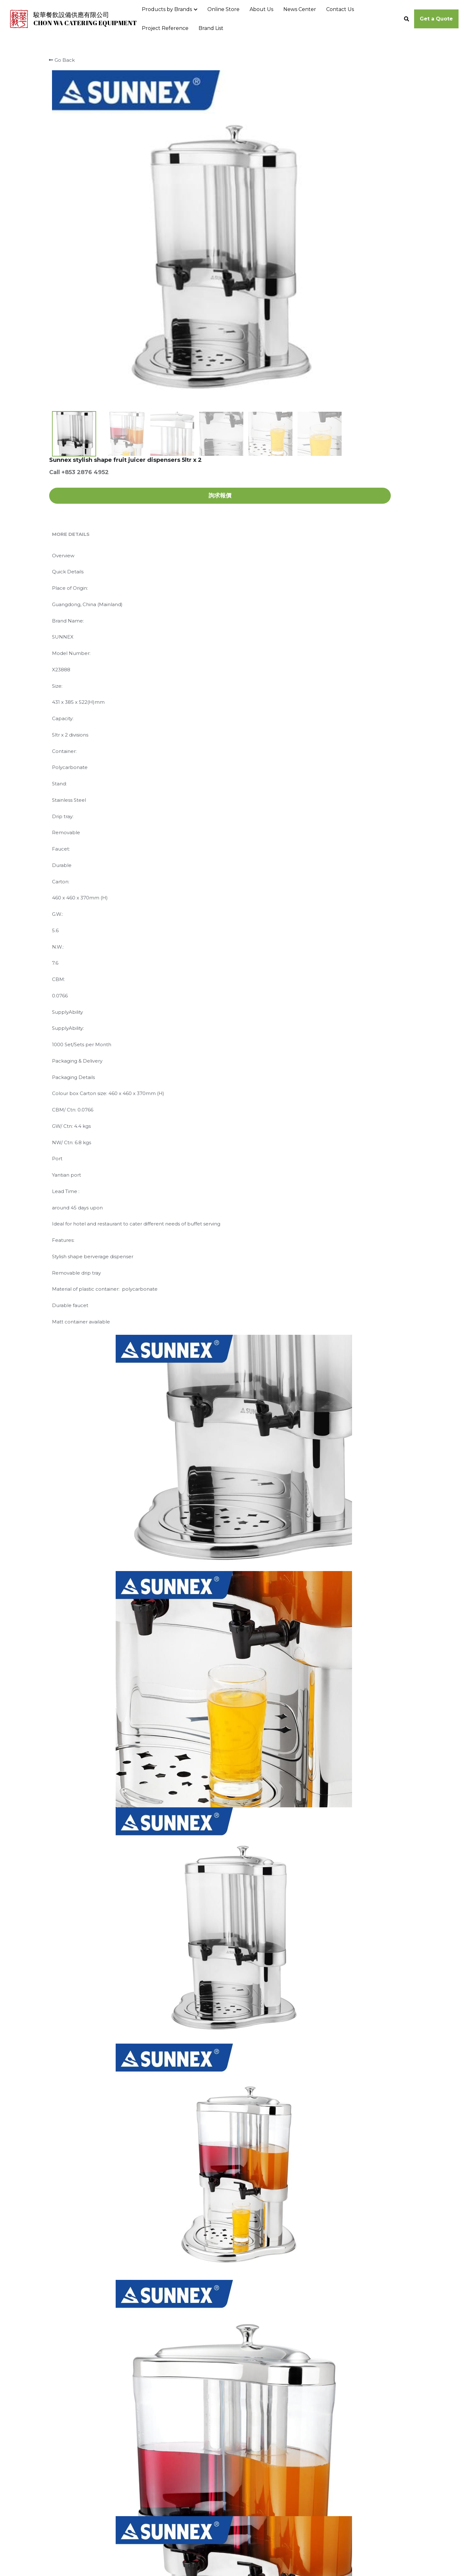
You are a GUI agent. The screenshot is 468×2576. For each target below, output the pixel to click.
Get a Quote (436, 19)
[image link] (18, 18)
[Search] (406, 19)
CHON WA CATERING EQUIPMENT (85, 23)
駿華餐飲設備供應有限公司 (71, 14)
